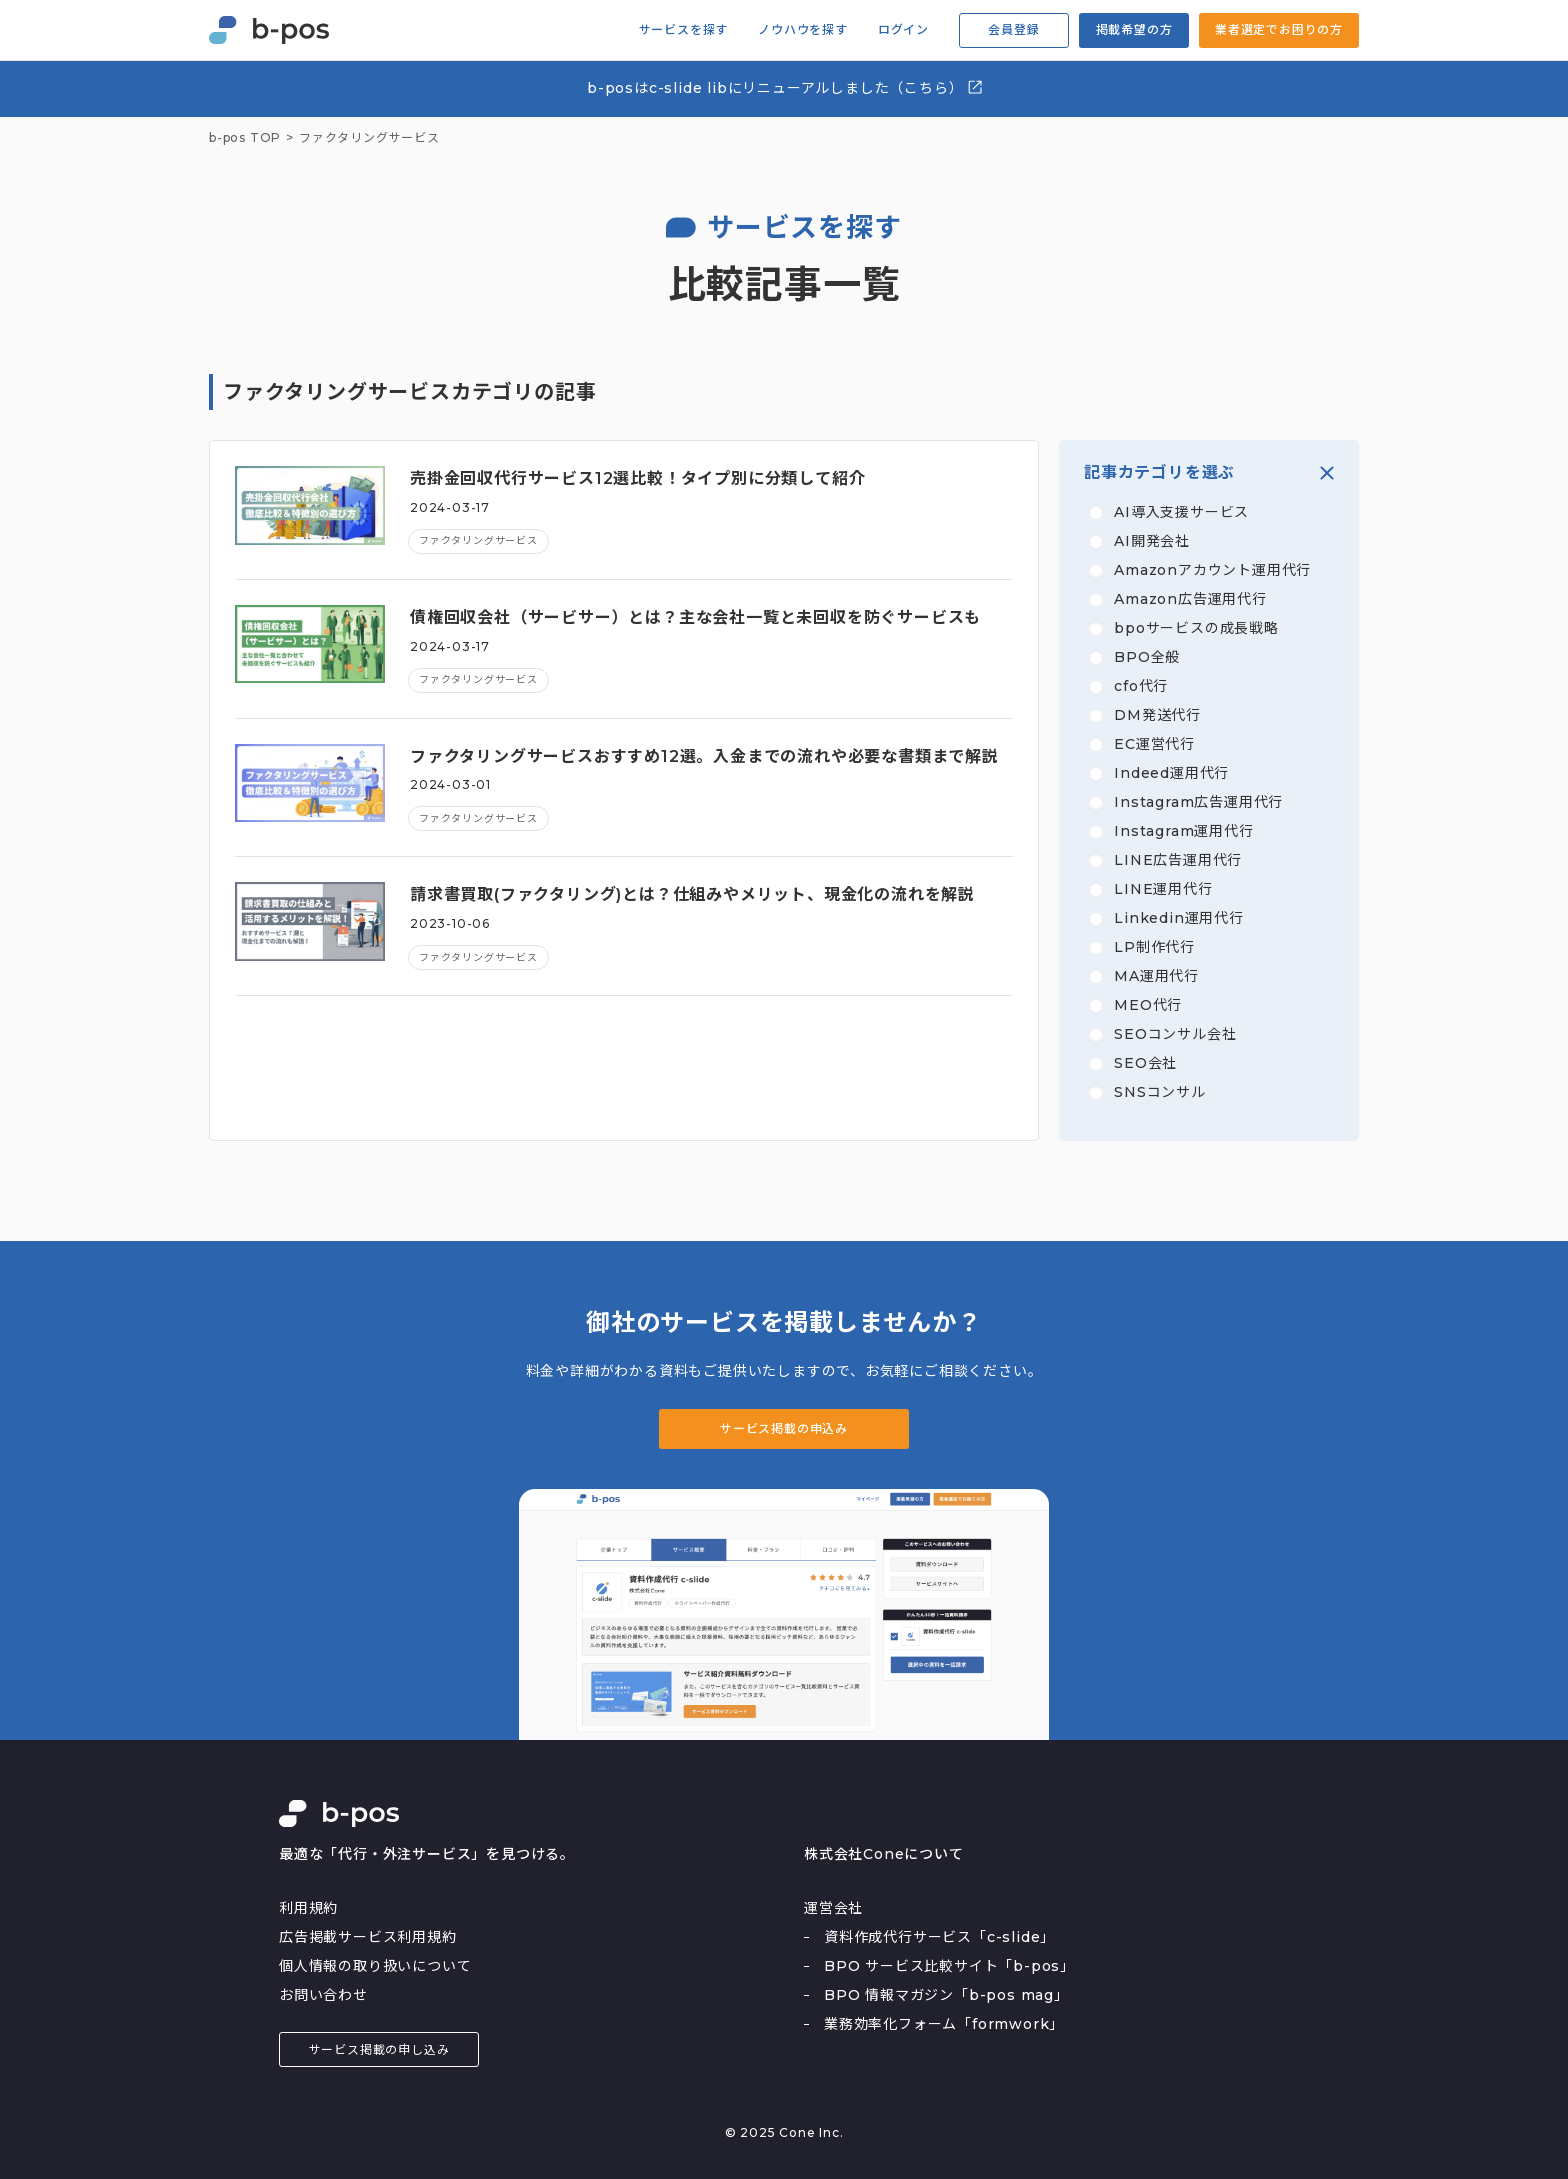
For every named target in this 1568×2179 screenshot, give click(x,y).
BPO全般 (1147, 657)
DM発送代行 (1157, 715)
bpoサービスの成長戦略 (1196, 628)
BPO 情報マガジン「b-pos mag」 (946, 1995)
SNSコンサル (1160, 1092)
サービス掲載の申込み (784, 1428)
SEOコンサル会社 (1175, 1034)
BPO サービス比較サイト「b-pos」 (949, 1966)
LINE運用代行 (1163, 889)
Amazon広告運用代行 (1190, 599)
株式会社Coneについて (884, 1854)
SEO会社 (1145, 1063)
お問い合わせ (323, 1995)
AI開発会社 (1152, 541)
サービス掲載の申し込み (379, 2049)
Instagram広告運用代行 (1198, 802)
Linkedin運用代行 (1179, 918)
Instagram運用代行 (1183, 831)
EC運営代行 (1154, 744)
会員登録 (1013, 29)
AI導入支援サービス (1181, 512)
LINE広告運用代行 (1178, 860)
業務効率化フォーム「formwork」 (944, 2024)
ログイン (903, 30)
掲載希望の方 (1134, 29)
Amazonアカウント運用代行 (1212, 570)
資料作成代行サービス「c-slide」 (939, 1937)
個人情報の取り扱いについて (375, 1966)
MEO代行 (1148, 1005)
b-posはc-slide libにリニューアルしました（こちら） (785, 87)
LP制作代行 (1154, 947)
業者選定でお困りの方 (1279, 29)
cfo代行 (1141, 686)
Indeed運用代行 (1171, 773)
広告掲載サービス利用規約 (368, 1937)
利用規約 (308, 1908)
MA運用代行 (1156, 976)
